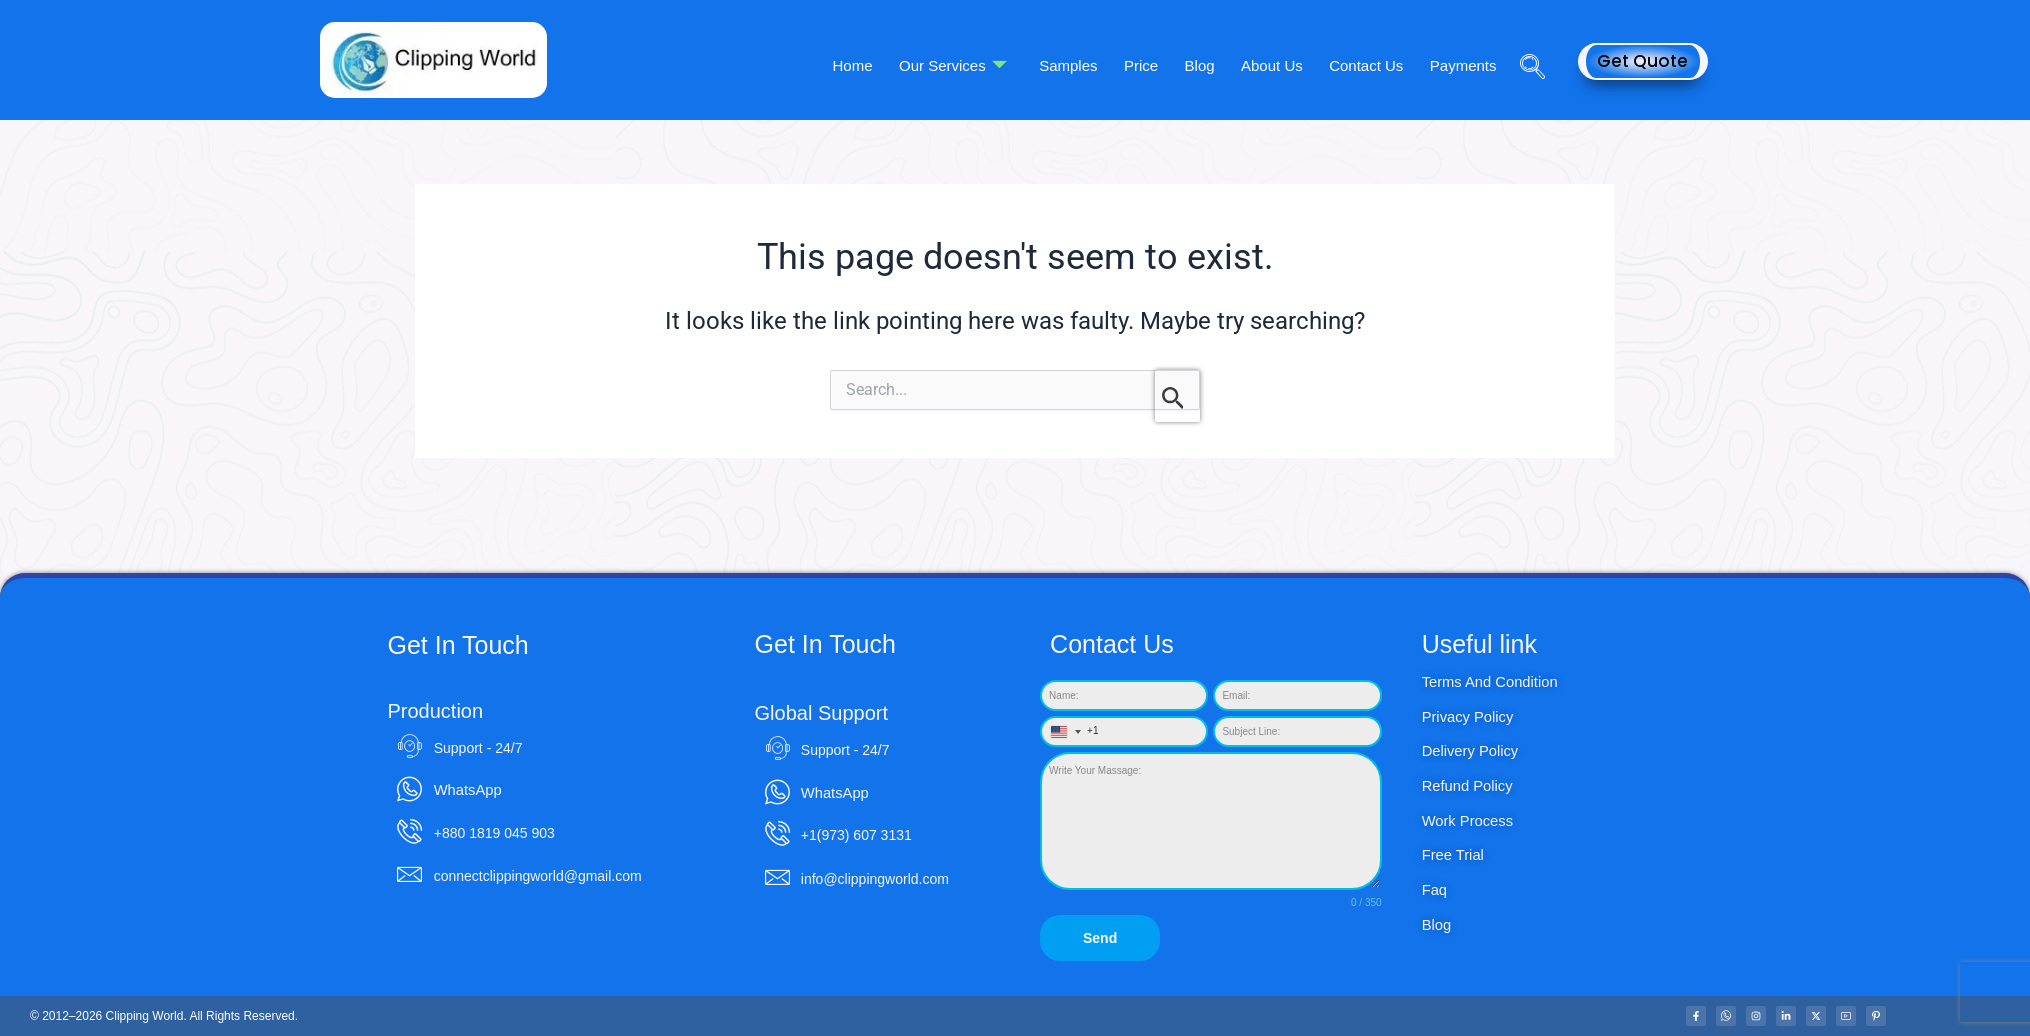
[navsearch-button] (1525, 39)
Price (1170, 65)
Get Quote (1642, 61)
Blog (1222, 65)
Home (901, 65)
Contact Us (1376, 65)
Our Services (995, 66)
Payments (1466, 65)
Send (1100, 948)
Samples (1104, 65)
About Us (1288, 65)
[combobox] (1070, 741)
